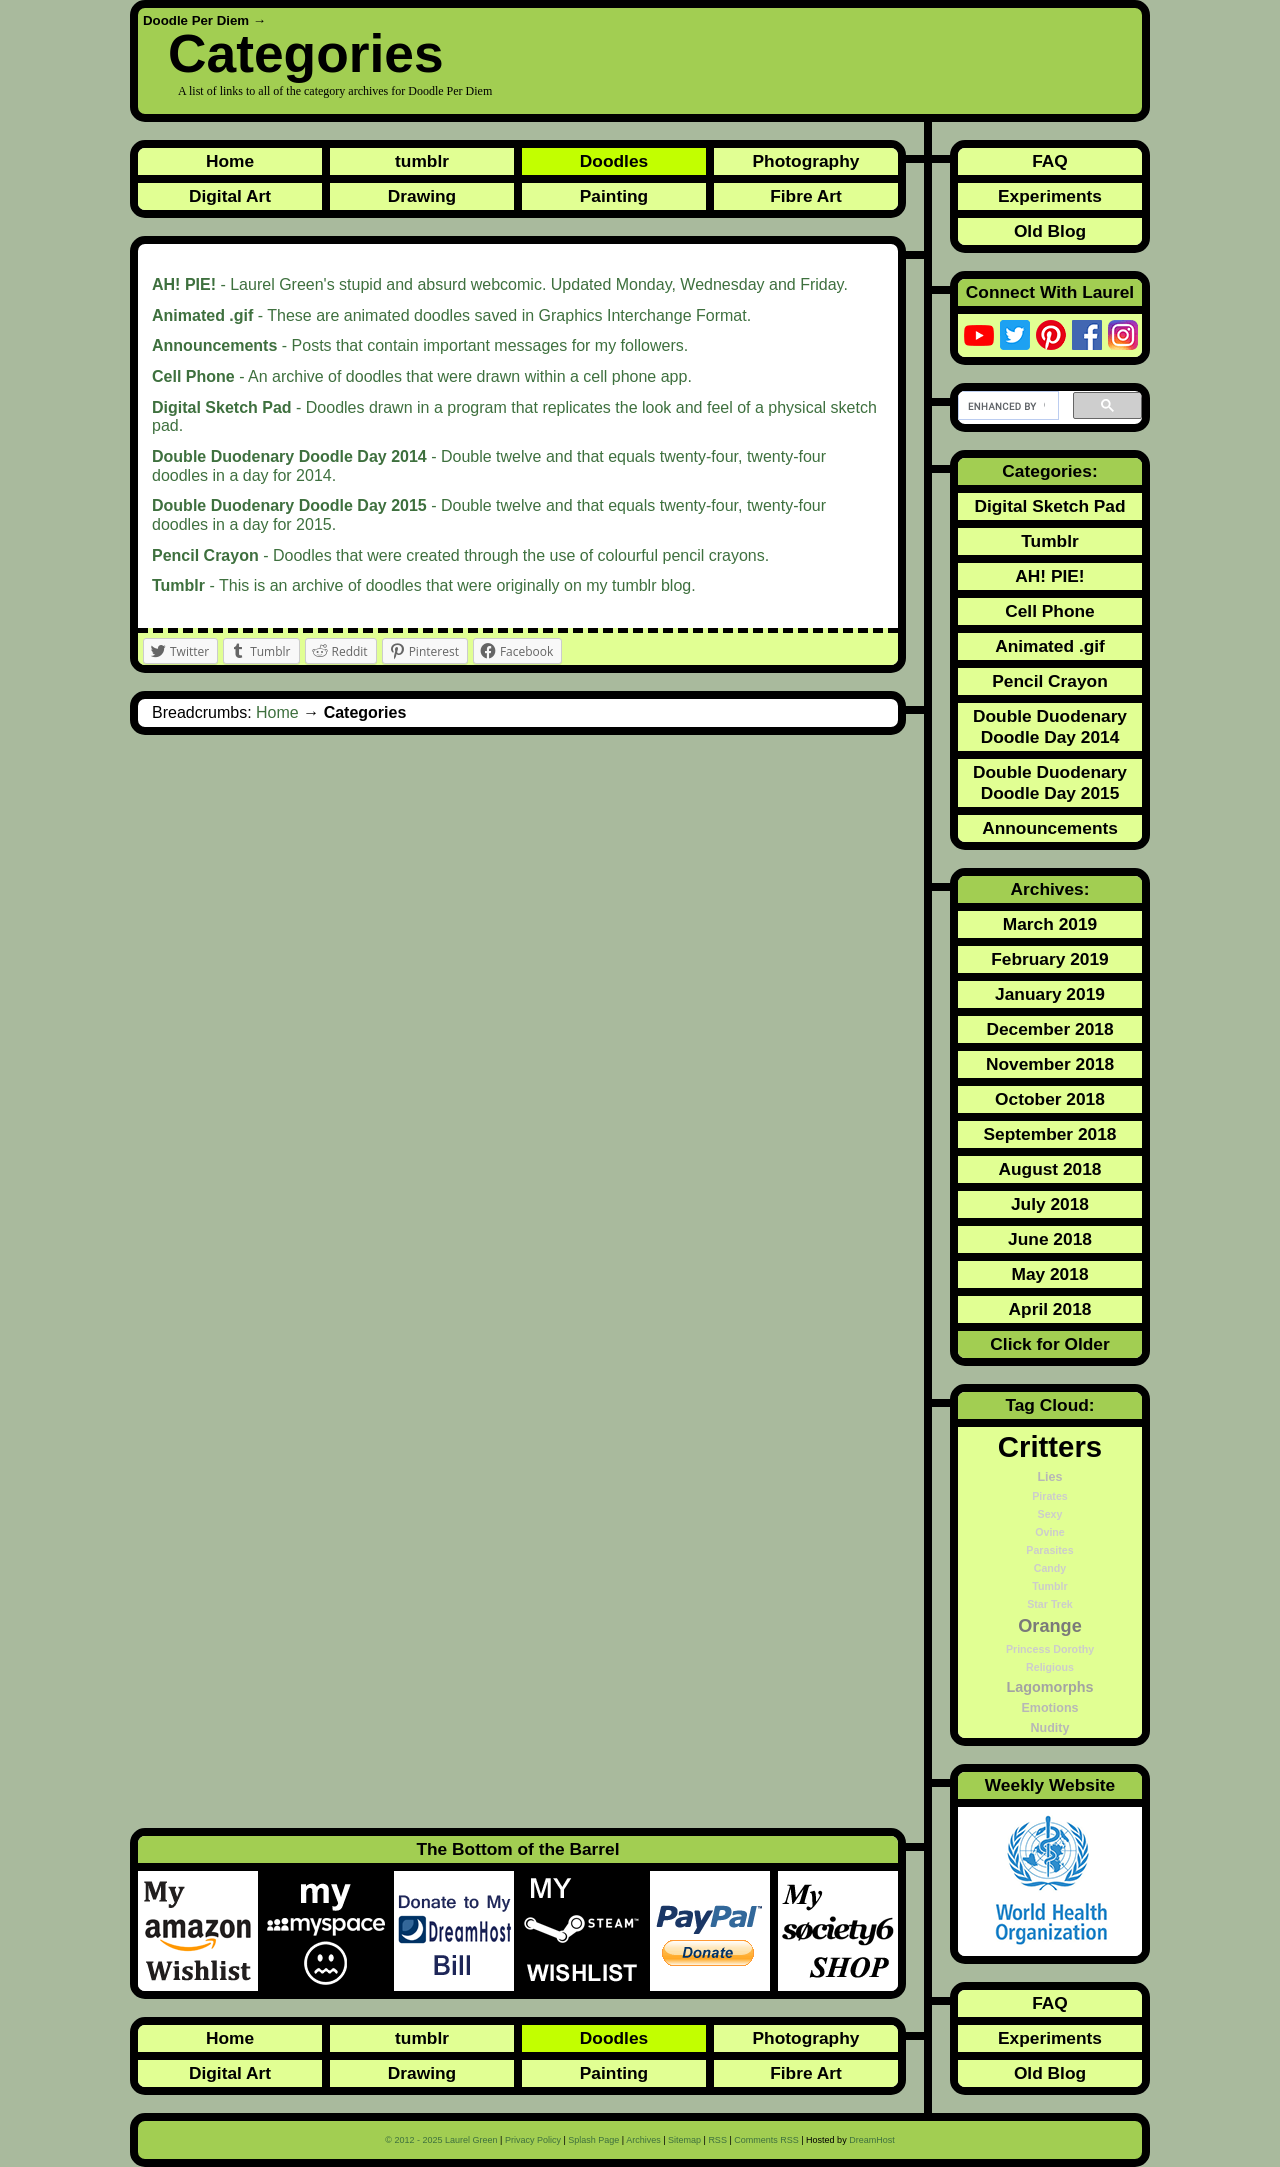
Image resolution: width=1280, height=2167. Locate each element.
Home (230, 161)
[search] (1006, 406)
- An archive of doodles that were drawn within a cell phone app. (422, 376)
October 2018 (1050, 1099)
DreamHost (872, 2140)
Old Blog (1050, 231)
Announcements (1050, 828)
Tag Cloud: (1049, 1405)
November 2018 (1050, 1064)
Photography (806, 161)
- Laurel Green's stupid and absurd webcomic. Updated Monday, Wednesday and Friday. (500, 284)
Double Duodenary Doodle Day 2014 (1050, 726)
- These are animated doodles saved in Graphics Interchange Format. (451, 315)
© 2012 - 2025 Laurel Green (441, 2140)
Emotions (1049, 1708)
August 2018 (1049, 1169)
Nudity (1050, 1728)
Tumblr (1049, 541)
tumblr (422, 161)
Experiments (1050, 196)
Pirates (1050, 1496)
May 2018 (1049, 1274)
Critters (1050, 1446)
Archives (643, 2140)
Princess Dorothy (1050, 1649)
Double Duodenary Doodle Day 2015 (1050, 782)
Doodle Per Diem (196, 20)
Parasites (1049, 1550)
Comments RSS (766, 2140)
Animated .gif (1050, 646)
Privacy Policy (533, 2140)
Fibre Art (806, 196)
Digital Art (230, 196)
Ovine (1050, 1532)
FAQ (1050, 161)
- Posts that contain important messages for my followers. (420, 345)
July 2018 (1050, 1204)
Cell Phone (1050, 611)
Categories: (1049, 471)
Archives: (1050, 889)
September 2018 (1050, 1134)
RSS (717, 2140)
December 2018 (1049, 1029)
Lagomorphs (1049, 1687)
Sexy (1050, 1514)
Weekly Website (1050, 1785)
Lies (1049, 1477)
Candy (1050, 1568)
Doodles (614, 161)
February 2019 (1050, 959)
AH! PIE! (1049, 576)
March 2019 (1050, 924)
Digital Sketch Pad (1049, 506)
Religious (1050, 1667)
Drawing (422, 196)
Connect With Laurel (1050, 292)
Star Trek (1050, 1604)
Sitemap (684, 2140)
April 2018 (1050, 1309)
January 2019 (1050, 994)
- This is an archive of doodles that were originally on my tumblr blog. (424, 585)
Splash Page (593, 2140)
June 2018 (1050, 1239)
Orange (1049, 1626)
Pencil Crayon (1050, 681)
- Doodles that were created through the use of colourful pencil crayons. (460, 555)
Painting (614, 196)
